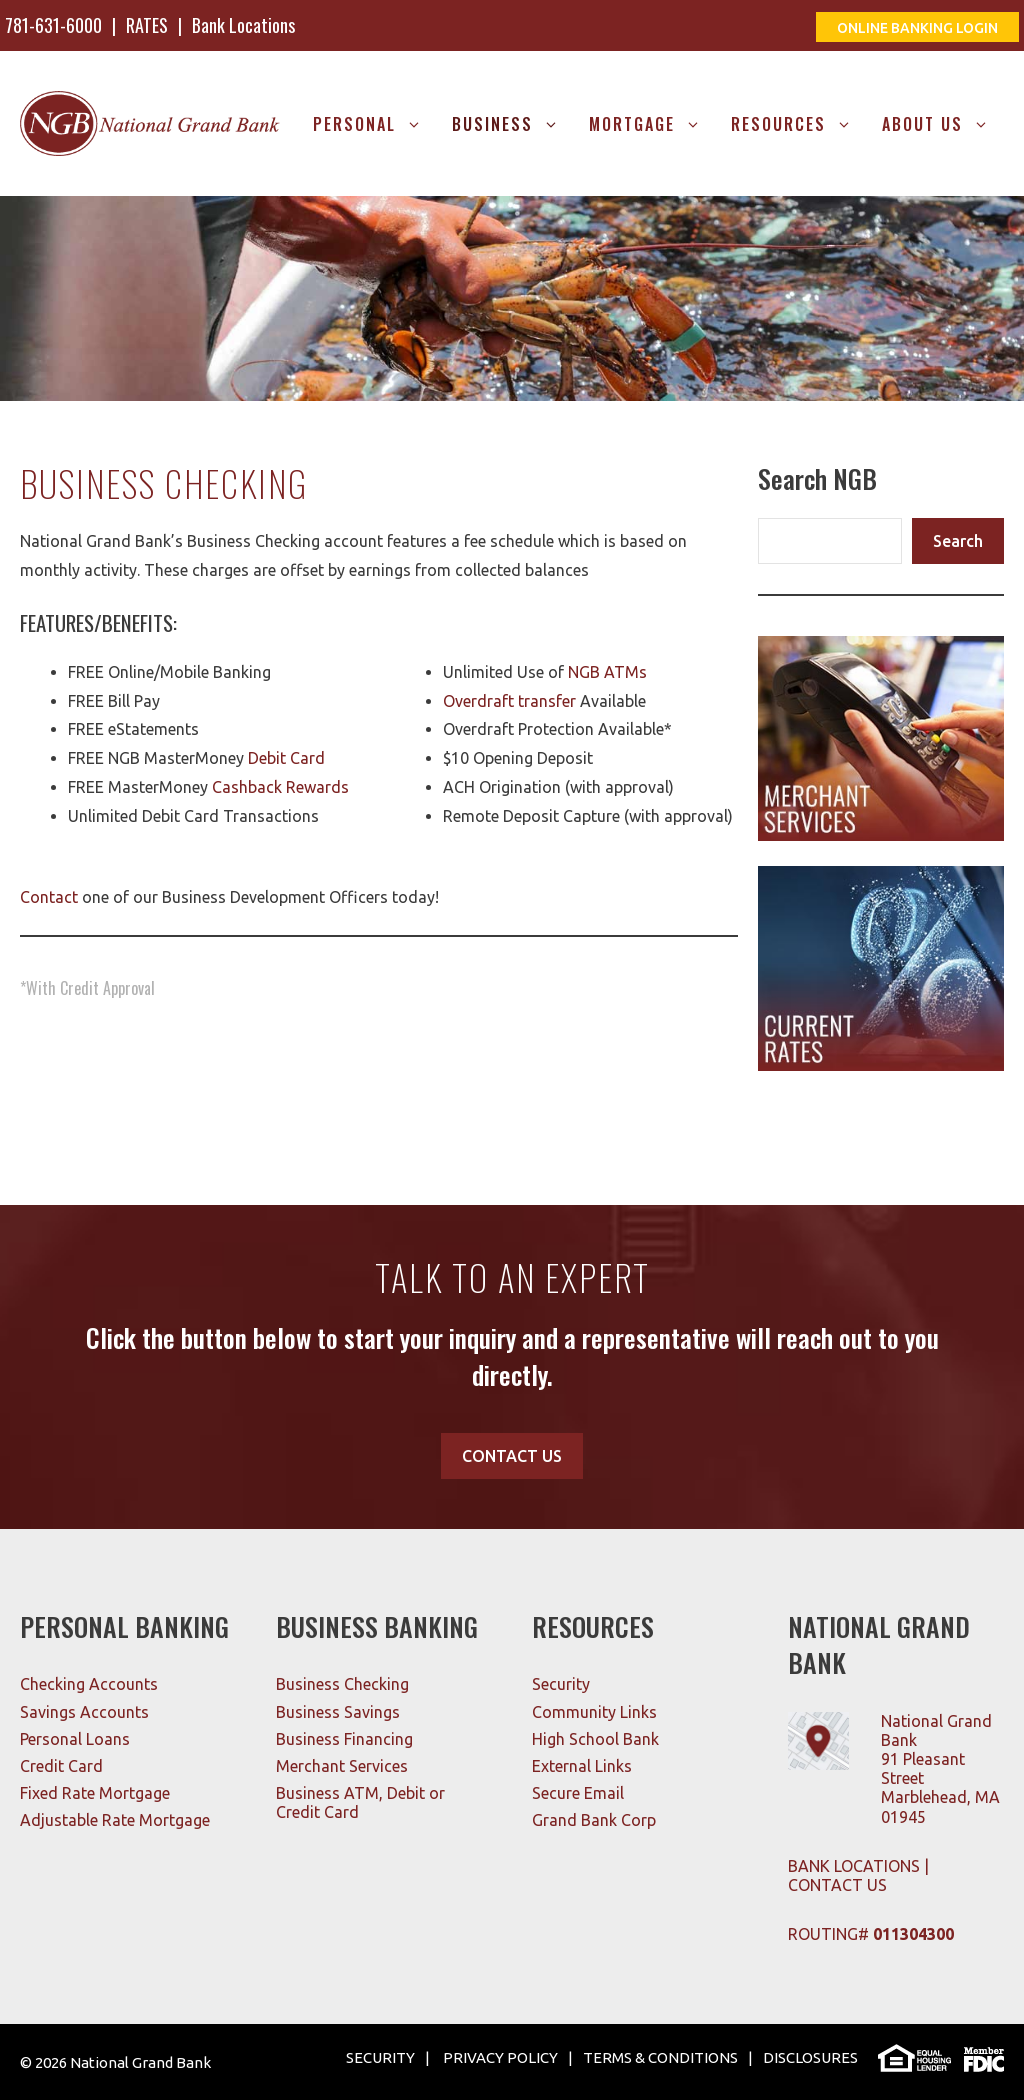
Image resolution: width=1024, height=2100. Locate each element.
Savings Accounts (84, 1712)
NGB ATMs (607, 672)
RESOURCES (799, 124)
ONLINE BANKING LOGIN (917, 28)
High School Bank (595, 1739)
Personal (375, 124)
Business (513, 124)
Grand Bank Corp (594, 1820)
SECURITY (380, 2057)
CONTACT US (512, 1456)
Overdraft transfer (509, 701)
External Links (582, 1766)
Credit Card (61, 1766)
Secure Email (578, 1793)
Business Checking (342, 1684)
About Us (943, 124)
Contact (49, 897)
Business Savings (338, 1712)
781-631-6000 (53, 25)
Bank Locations (243, 25)
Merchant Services (342, 1766)
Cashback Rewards (280, 787)
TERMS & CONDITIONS (660, 2057)
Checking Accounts (89, 1684)
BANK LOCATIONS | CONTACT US (858, 1875)
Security (561, 1684)
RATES (147, 25)
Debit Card (286, 758)
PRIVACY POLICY (499, 2057)
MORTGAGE (652, 124)
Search (958, 541)
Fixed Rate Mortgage (95, 1793)
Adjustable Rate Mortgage (115, 1820)
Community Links (594, 1712)
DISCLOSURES (810, 2057)
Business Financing (344, 1739)
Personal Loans (75, 1739)
